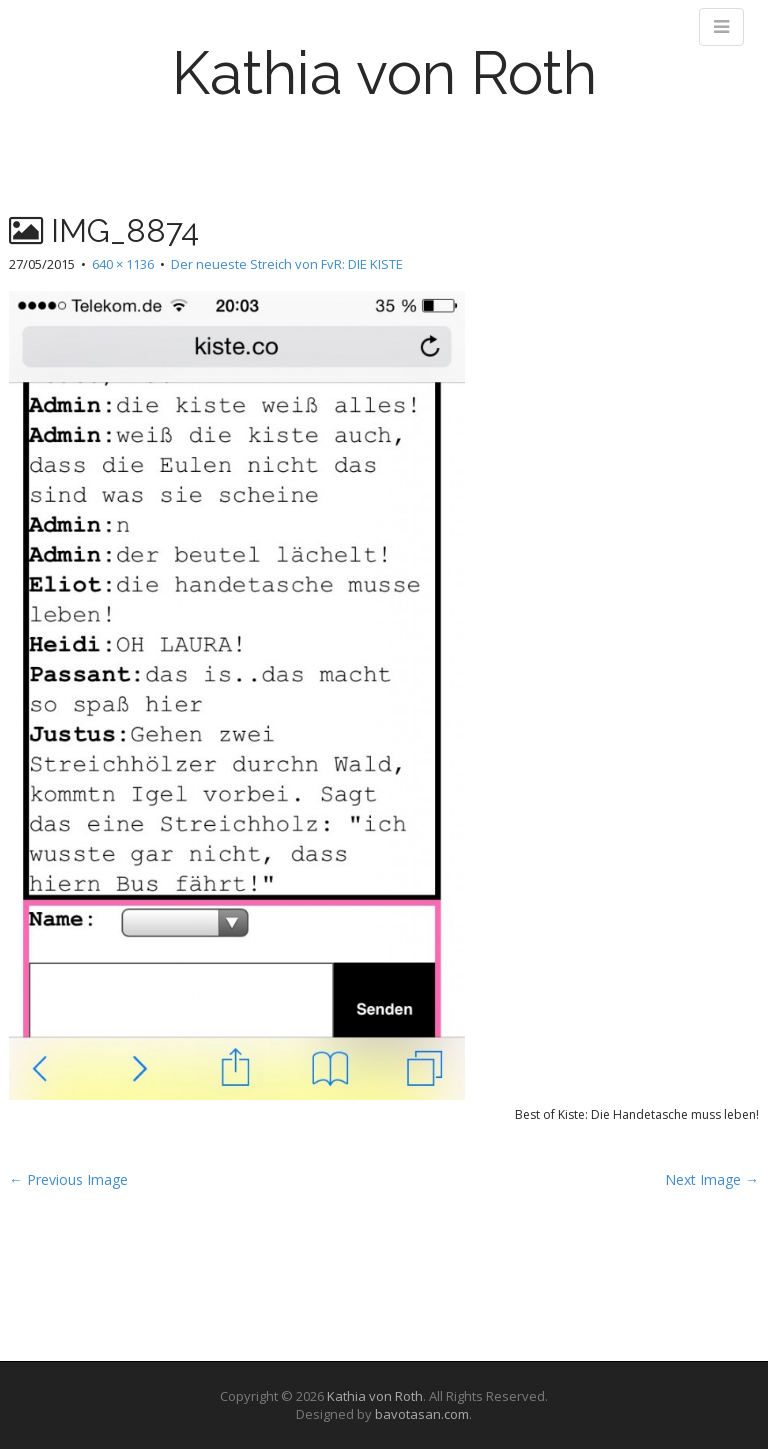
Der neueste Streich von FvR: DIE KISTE (287, 264)
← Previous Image (68, 1179)
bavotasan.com (422, 1414)
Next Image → (712, 1179)
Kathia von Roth (384, 73)
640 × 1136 (123, 264)
